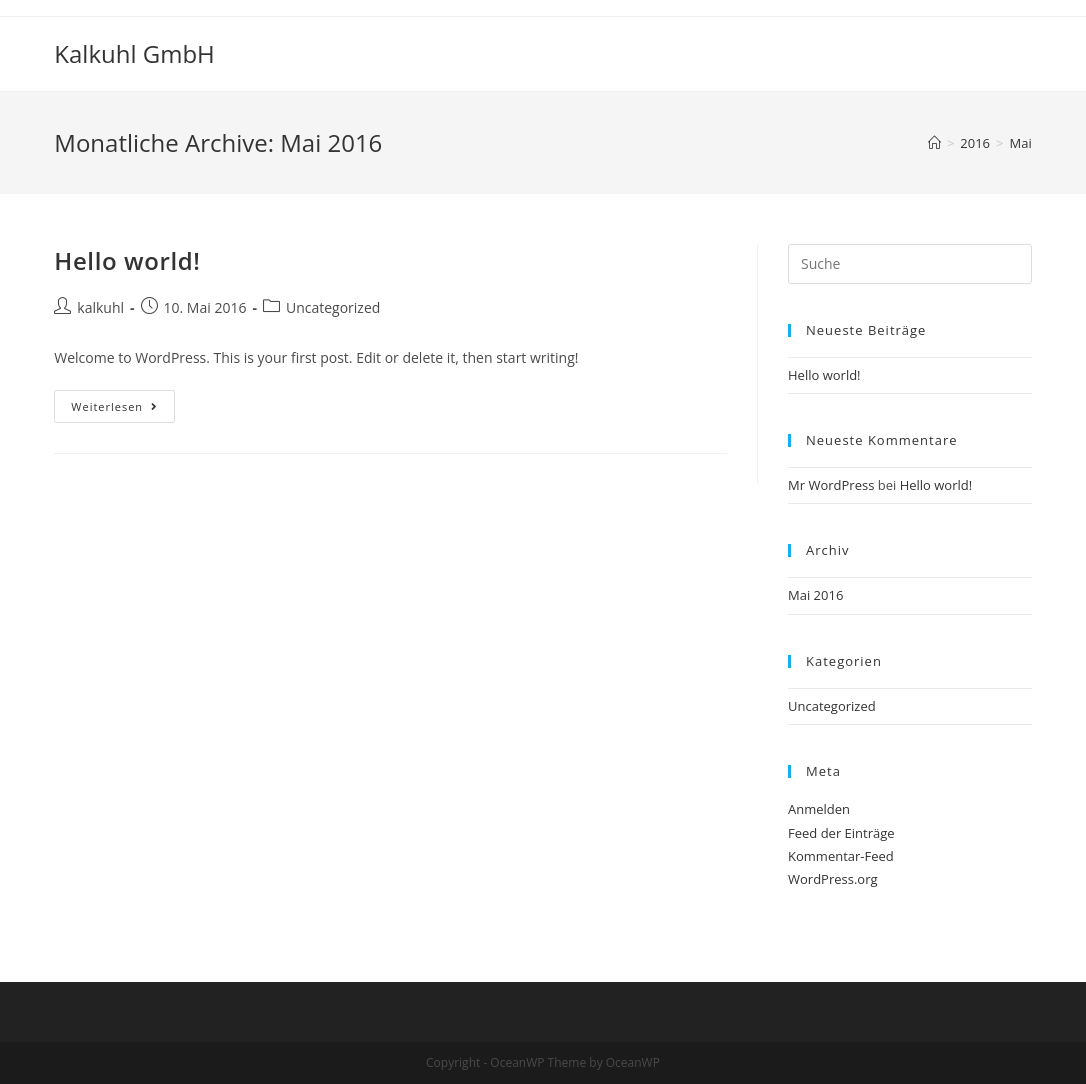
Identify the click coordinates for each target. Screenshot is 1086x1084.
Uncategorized (333, 307)
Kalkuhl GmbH (134, 53)
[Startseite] (934, 143)
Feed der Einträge (841, 833)
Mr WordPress (831, 485)
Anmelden (819, 809)
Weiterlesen (123, 410)
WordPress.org (833, 879)
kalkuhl (100, 307)
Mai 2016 (815, 595)
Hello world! (127, 260)
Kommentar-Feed (841, 856)
